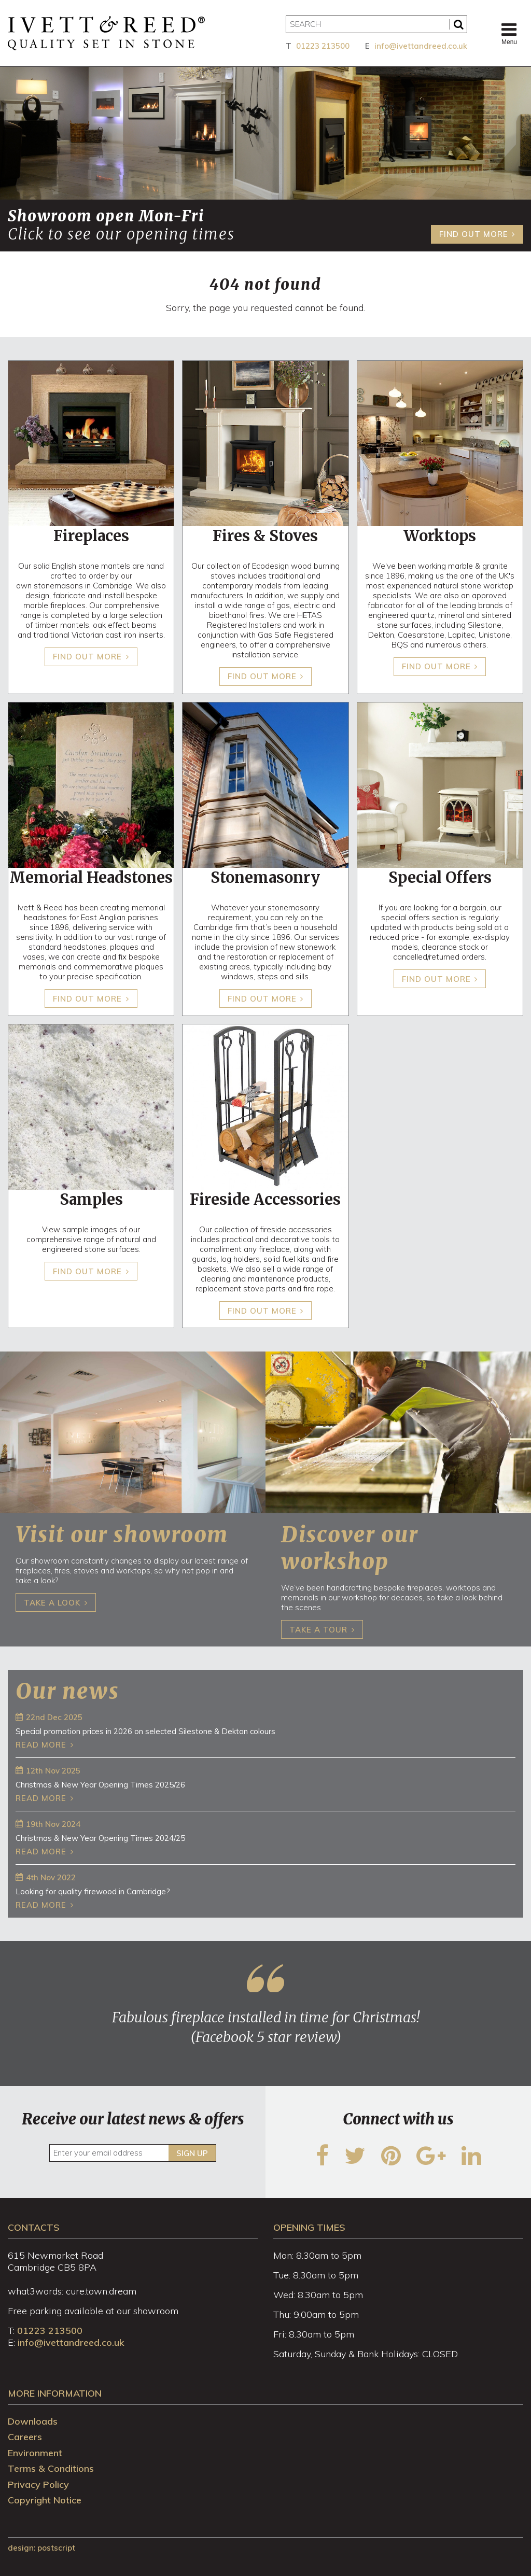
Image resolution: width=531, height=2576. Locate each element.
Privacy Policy (38, 2484)
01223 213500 (323, 46)
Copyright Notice (44, 2500)
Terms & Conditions (51, 2468)
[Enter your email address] (132, 2153)
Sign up (192, 2153)
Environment (35, 2453)
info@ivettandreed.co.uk (420, 46)
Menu (509, 33)
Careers (25, 2437)
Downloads (33, 2421)
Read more (41, 1745)
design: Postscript (41, 2548)
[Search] (376, 24)
